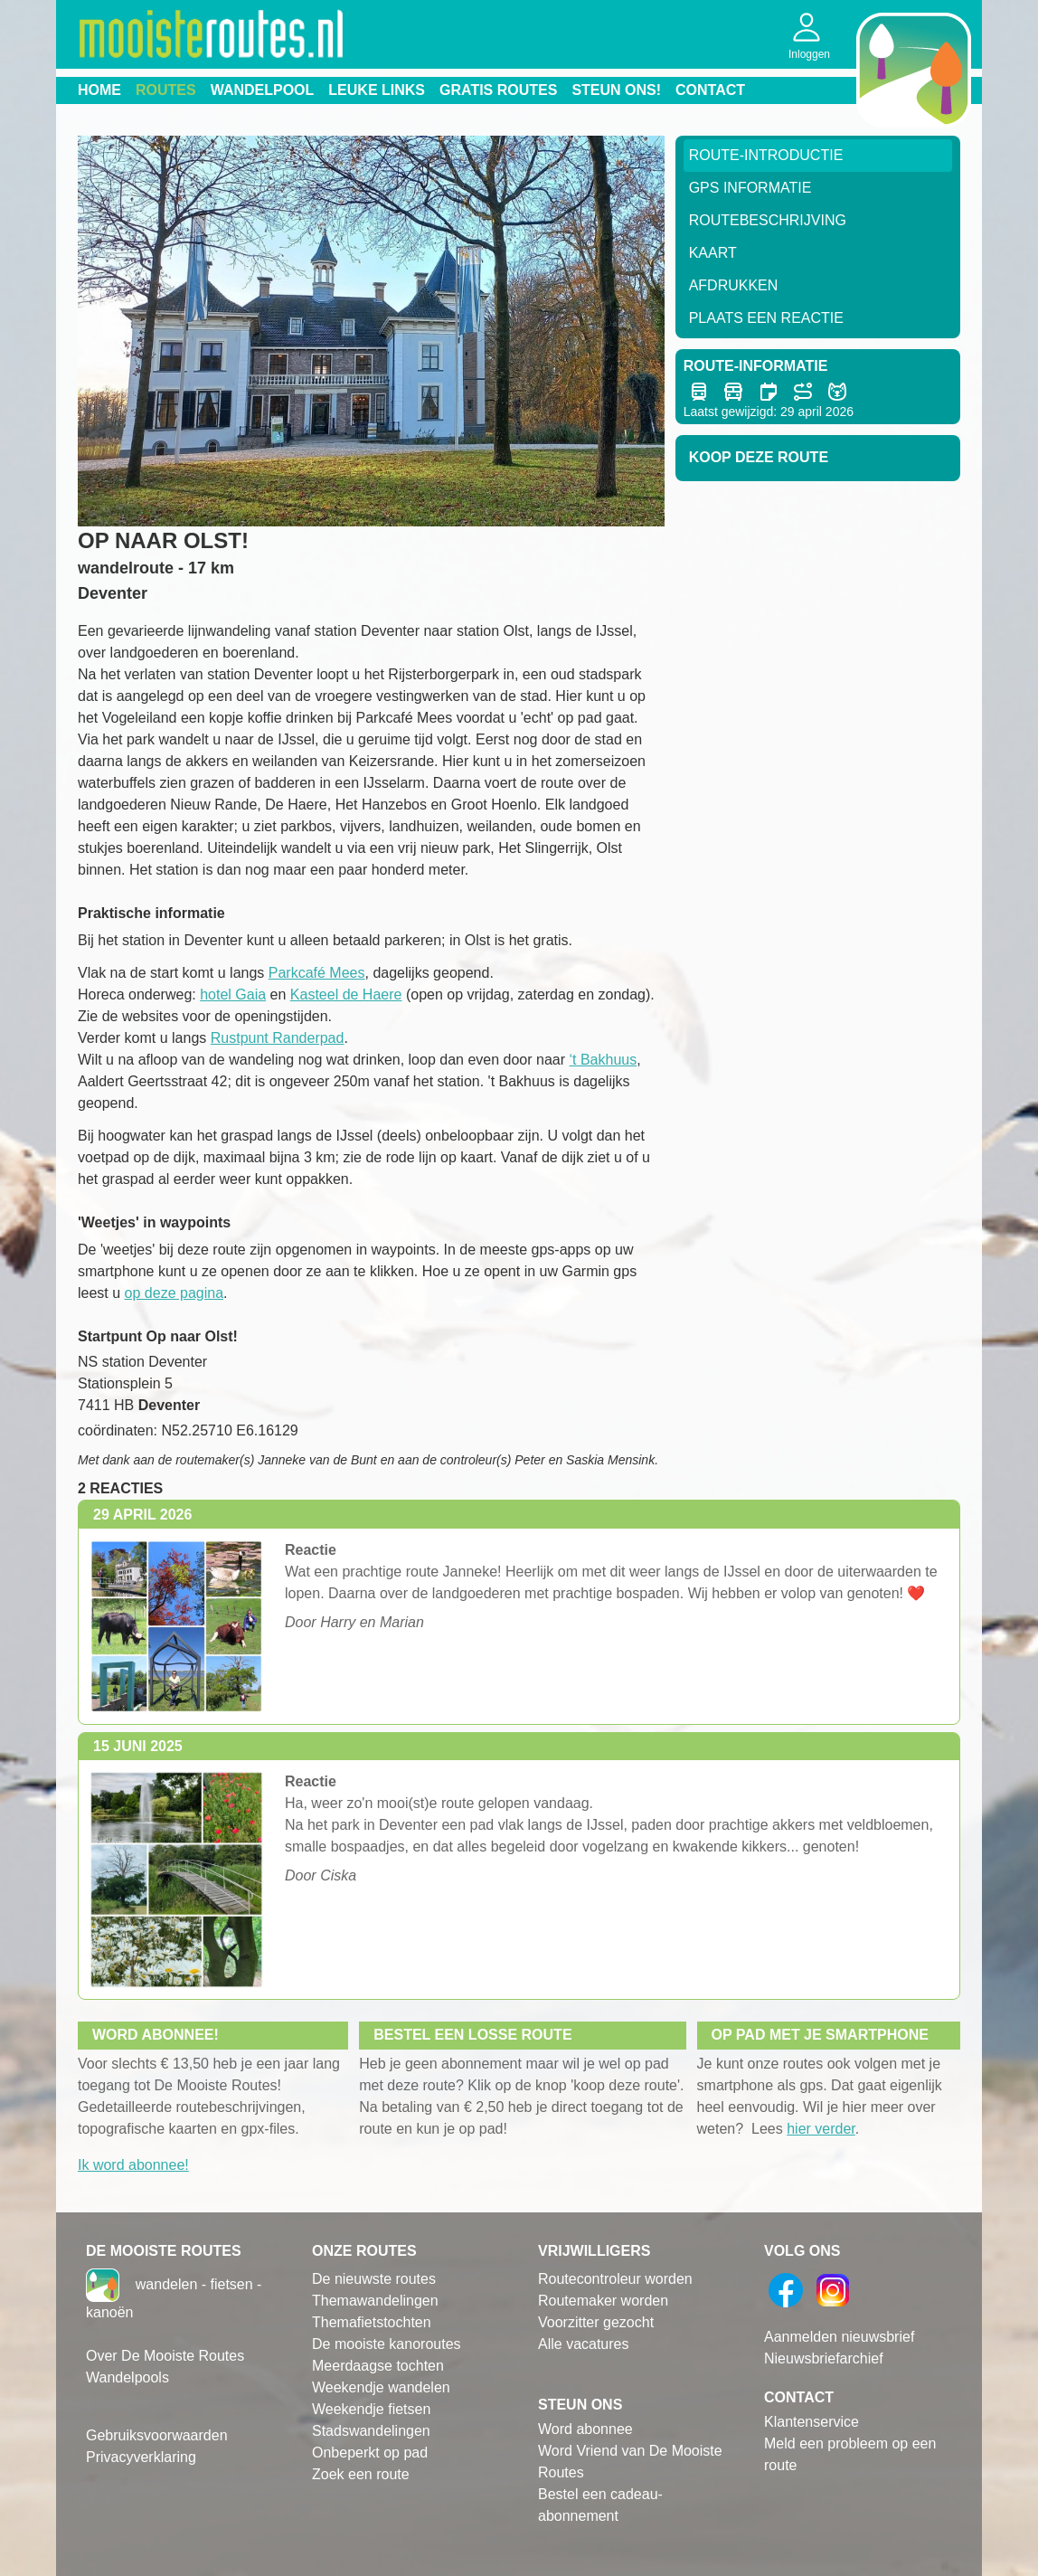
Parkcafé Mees (317, 972)
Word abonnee (585, 2429)
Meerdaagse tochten (378, 2365)
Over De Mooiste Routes (165, 2355)
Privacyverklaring (141, 2457)
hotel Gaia (233, 994)
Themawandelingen (375, 2300)
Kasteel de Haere (346, 994)
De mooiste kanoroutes (386, 2344)
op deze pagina (174, 1293)
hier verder (821, 2128)
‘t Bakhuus (603, 1059)
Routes (166, 90)
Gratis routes (498, 90)
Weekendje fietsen (371, 2409)
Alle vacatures (583, 2344)
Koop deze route (758, 457)
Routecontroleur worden (615, 2279)
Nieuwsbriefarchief (823, 2358)
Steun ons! (616, 90)
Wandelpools (127, 2377)
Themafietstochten (371, 2322)
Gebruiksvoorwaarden (157, 2435)
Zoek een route (361, 2474)
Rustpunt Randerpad (277, 1038)
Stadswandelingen (371, 2431)
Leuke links (376, 90)
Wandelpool (263, 90)
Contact (710, 90)
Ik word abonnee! (133, 2165)
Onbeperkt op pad (370, 2452)
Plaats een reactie (766, 318)
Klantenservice (811, 2421)
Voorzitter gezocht (596, 2322)
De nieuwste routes (374, 2279)
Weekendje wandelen (381, 2387)
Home (99, 90)
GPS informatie (750, 187)
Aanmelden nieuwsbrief (839, 2336)
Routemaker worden (603, 2300)
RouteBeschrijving (767, 220)
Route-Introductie (766, 155)
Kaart (713, 252)
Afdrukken (733, 285)
